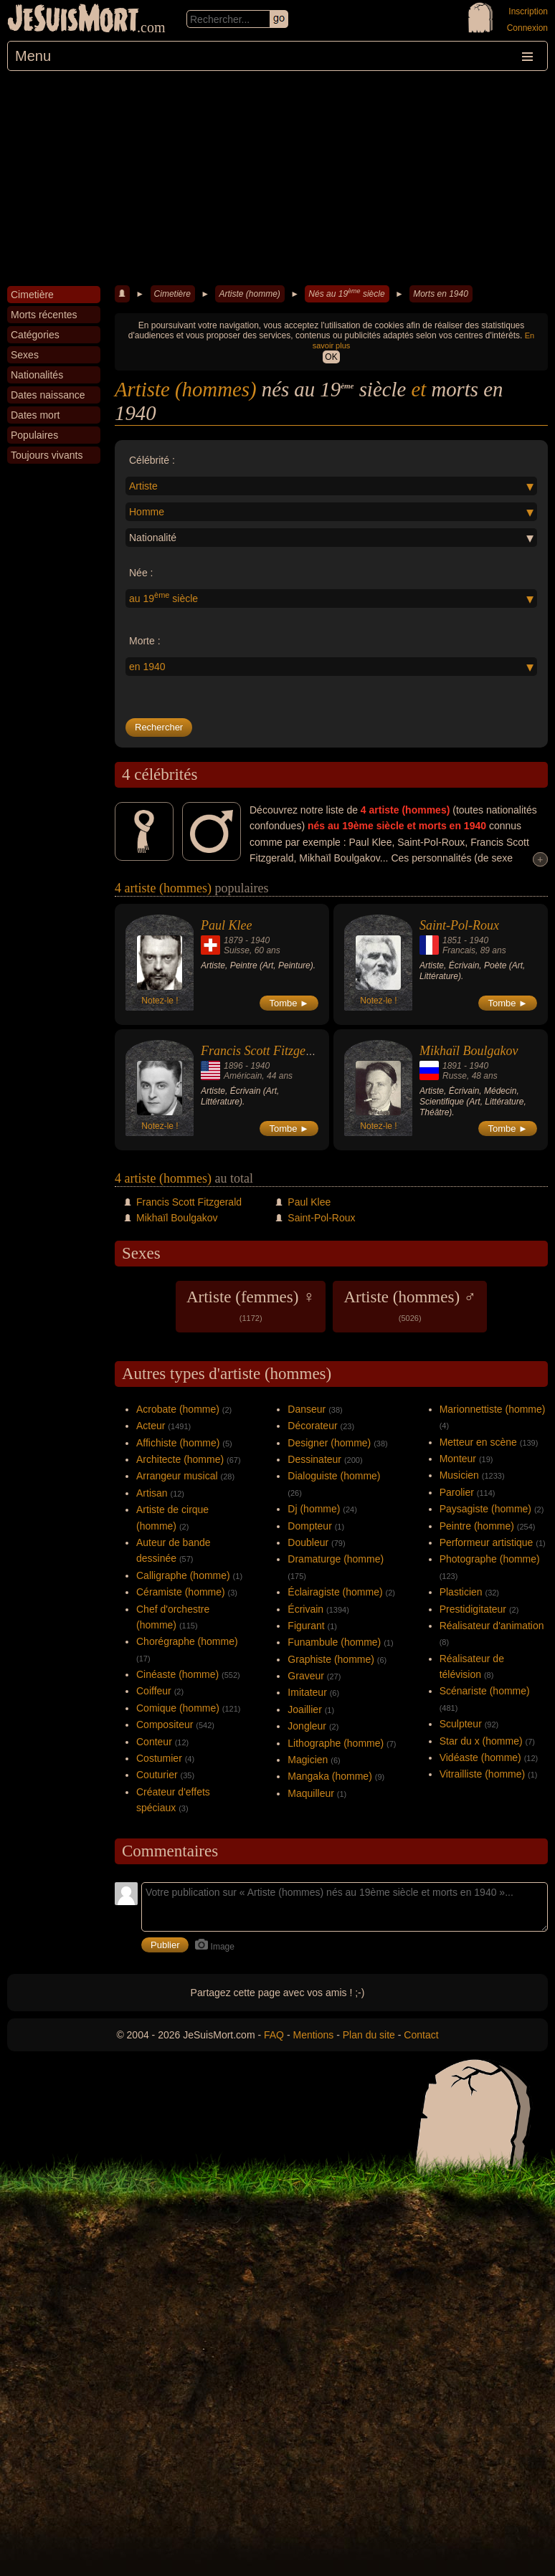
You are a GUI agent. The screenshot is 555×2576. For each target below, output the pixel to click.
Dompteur (309, 1526)
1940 (260, 940)
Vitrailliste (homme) (483, 1774)
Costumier (159, 1758)
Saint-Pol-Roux (459, 925)
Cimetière (172, 294)
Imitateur (307, 1692)
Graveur (306, 1675)
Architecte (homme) (180, 1459)
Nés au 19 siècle (346, 293)
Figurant (306, 1625)
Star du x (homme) (481, 1741)
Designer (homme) (329, 1443)
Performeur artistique (486, 1542)
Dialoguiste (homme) (334, 1476)
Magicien (308, 1759)
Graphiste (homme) (331, 1659)
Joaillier (304, 1709)
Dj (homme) (314, 1508)
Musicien (459, 1475)
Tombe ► (289, 1003)
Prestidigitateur (473, 1609)
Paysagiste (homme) (485, 1508)
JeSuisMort (73, 20)
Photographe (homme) (490, 1559)
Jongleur (307, 1726)
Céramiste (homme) (180, 1592)
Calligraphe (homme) (183, 1575)
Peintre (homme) (477, 1526)
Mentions (313, 2035)
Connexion (527, 28)
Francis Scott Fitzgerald (264, 1051)
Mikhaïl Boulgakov (468, 1051)
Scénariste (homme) (485, 1691)
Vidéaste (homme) (480, 1757)
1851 (452, 940)
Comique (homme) (177, 1708)
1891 (452, 1066)
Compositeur (164, 1724)
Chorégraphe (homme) (187, 1641)
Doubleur (308, 1542)
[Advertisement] (277, 178)
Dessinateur (314, 1459)
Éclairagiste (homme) (335, 1592)
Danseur (307, 1409)
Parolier (457, 1492)
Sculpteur (461, 1724)
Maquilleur (311, 1793)
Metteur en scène (478, 1442)
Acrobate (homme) (177, 1409)
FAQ (274, 2035)
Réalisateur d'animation (492, 1625)
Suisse (237, 950)
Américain (243, 1076)
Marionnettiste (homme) (493, 1409)
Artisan (152, 1493)
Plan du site (369, 2035)
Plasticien (461, 1592)
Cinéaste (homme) (177, 1674)
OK (331, 357)
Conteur (154, 1741)
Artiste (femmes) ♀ (250, 1305)
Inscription (528, 11)
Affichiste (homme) (177, 1443)
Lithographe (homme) (336, 1743)
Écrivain (305, 1609)
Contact (421, 2035)
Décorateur (312, 1425)
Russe (454, 1076)
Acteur (150, 1425)
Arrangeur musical (177, 1476)
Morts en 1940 (440, 294)
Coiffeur (153, 1691)
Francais (458, 950)
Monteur (458, 1458)
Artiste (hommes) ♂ (409, 1305)
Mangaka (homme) (330, 1776)
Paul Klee (226, 925)
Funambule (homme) (334, 1642)
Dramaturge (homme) (336, 1559)
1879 (233, 940)
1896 (233, 1066)
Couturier (157, 1774)
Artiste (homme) (249, 294)
